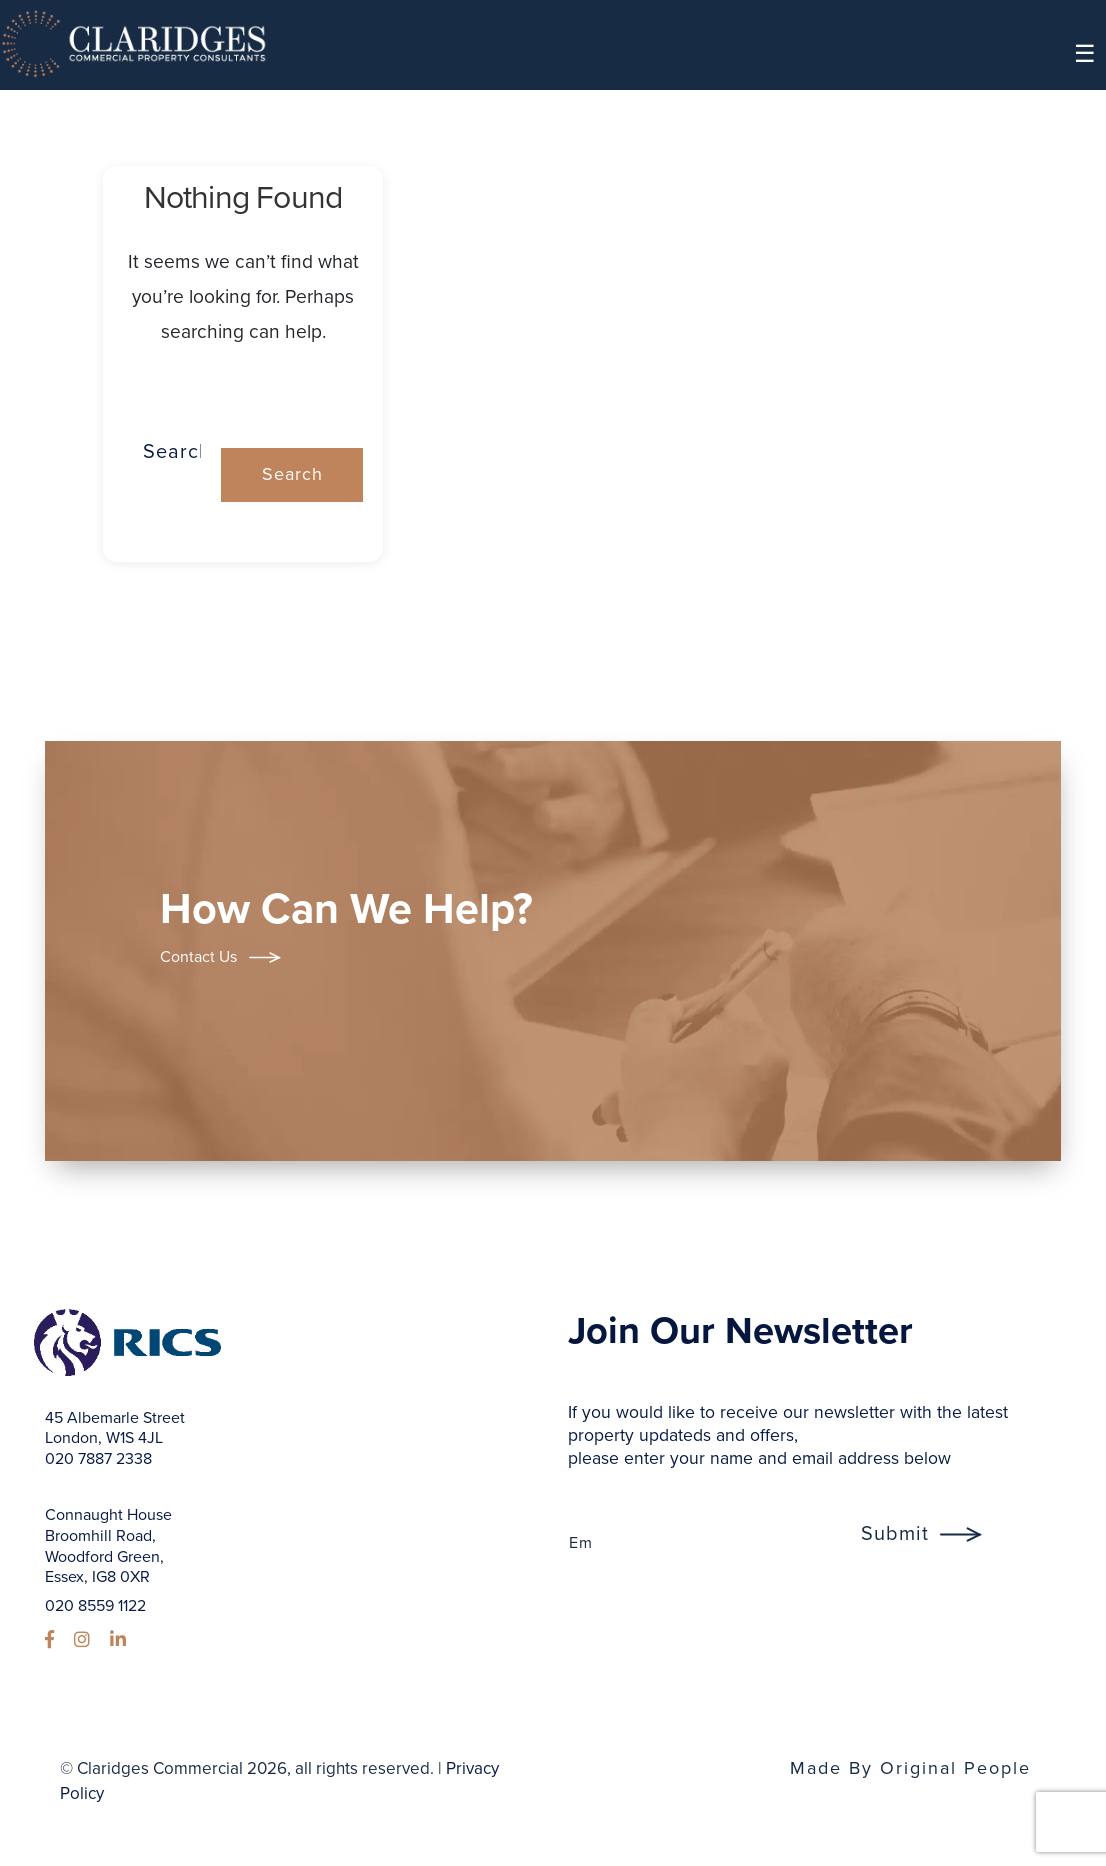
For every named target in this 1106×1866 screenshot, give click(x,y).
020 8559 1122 (95, 1606)
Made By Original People (910, 1768)
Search (243, 386)
